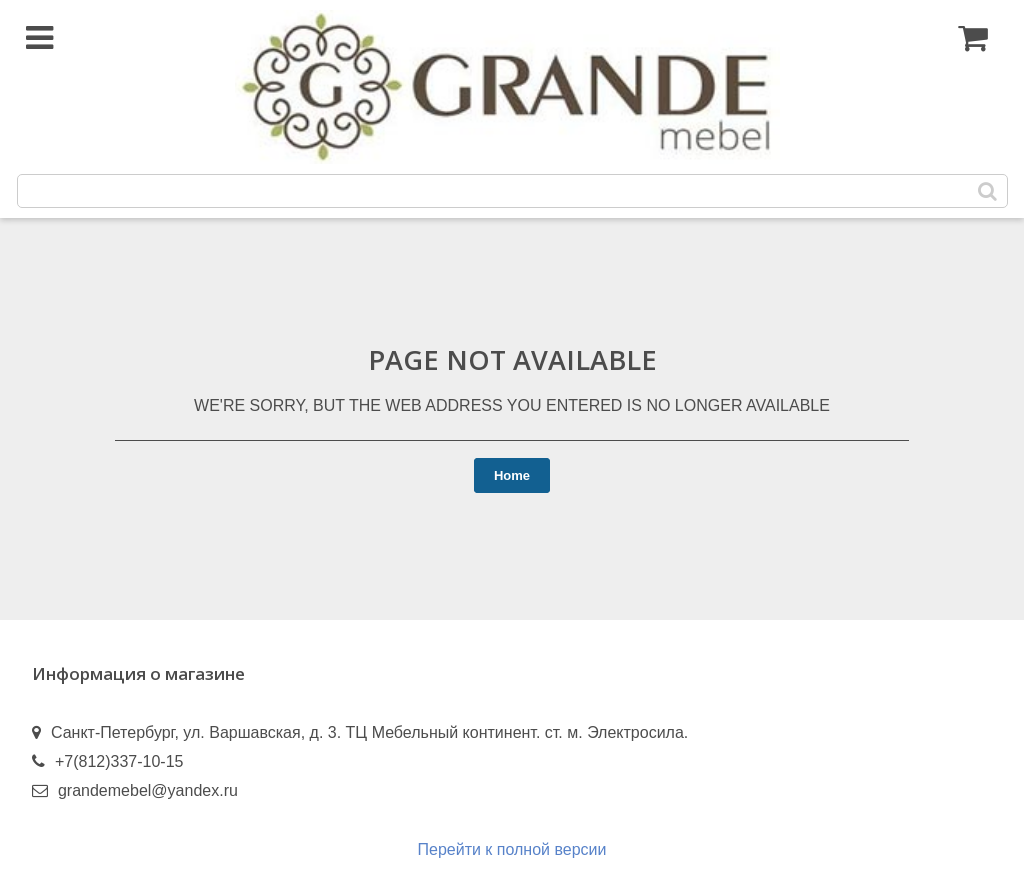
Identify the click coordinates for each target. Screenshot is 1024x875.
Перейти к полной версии (512, 849)
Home (512, 475)
